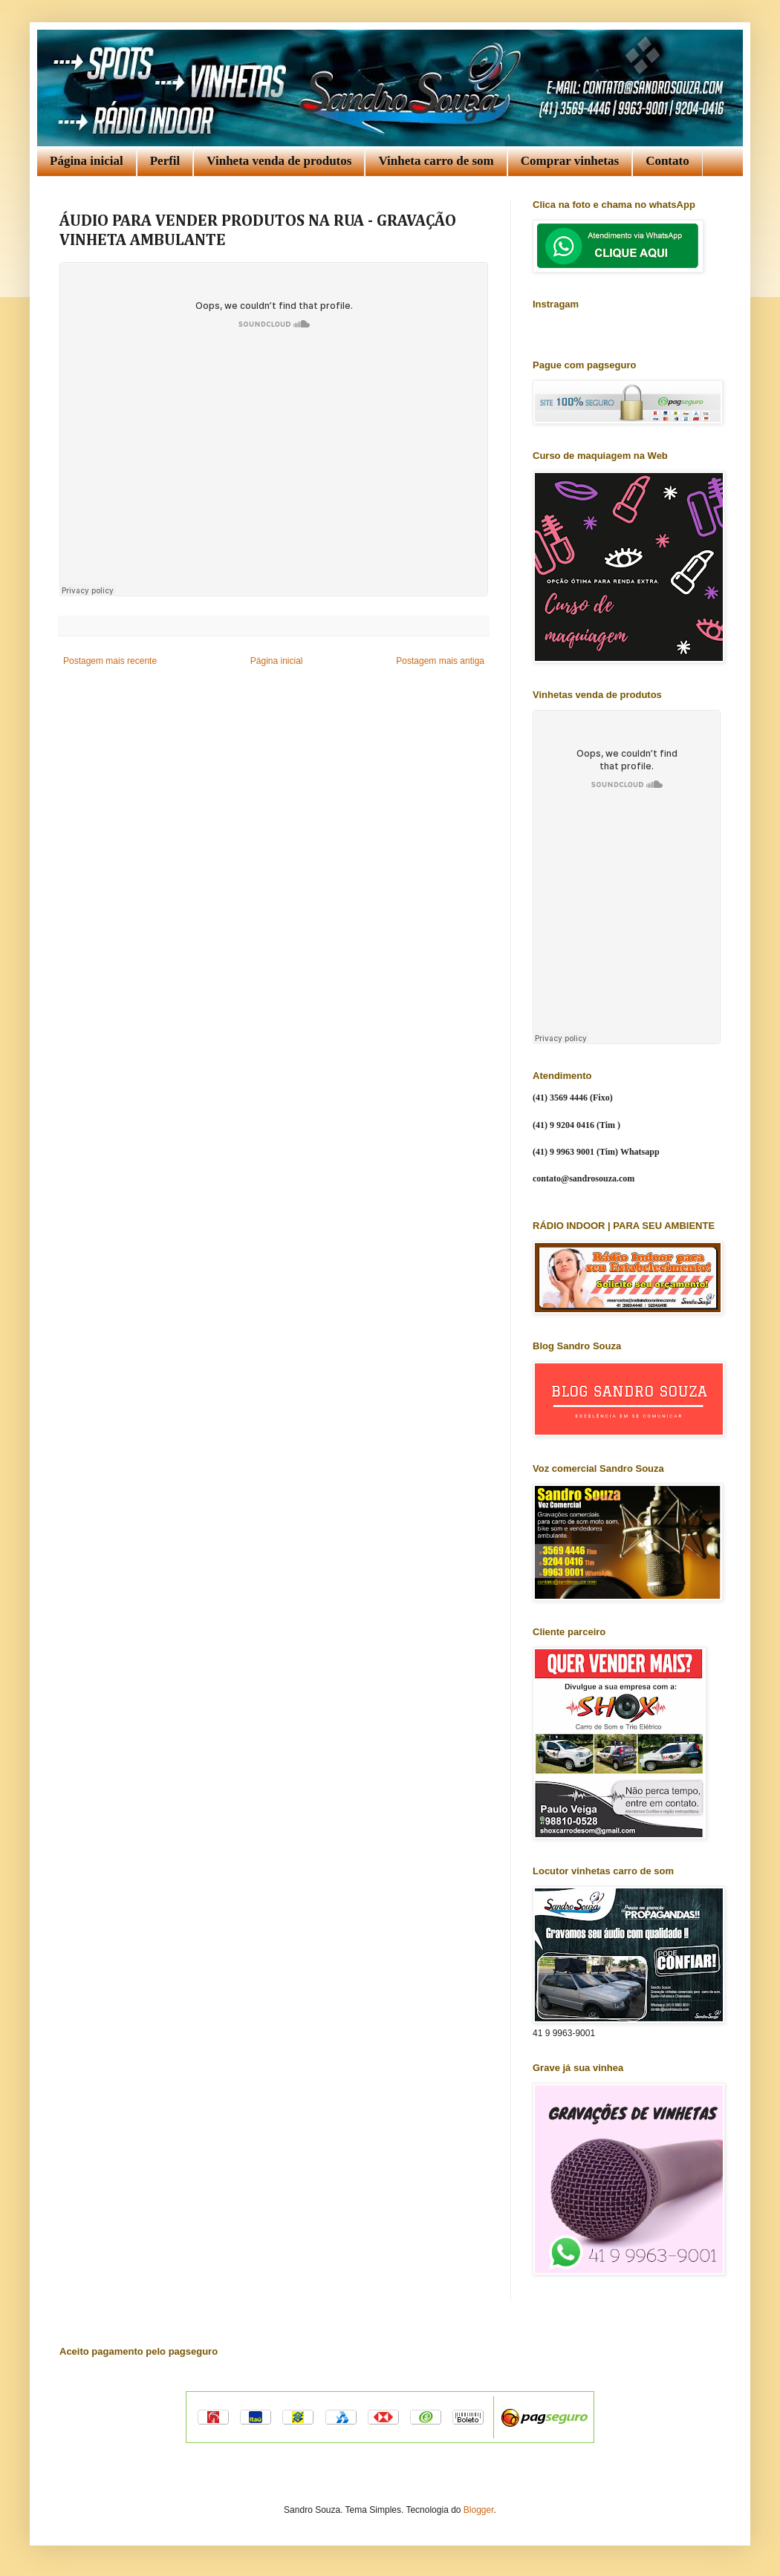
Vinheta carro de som (435, 161)
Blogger (479, 2510)
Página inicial (86, 161)
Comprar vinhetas (570, 161)
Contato (667, 161)
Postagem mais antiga (440, 661)
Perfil (165, 161)
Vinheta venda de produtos (279, 161)
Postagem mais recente (110, 661)
